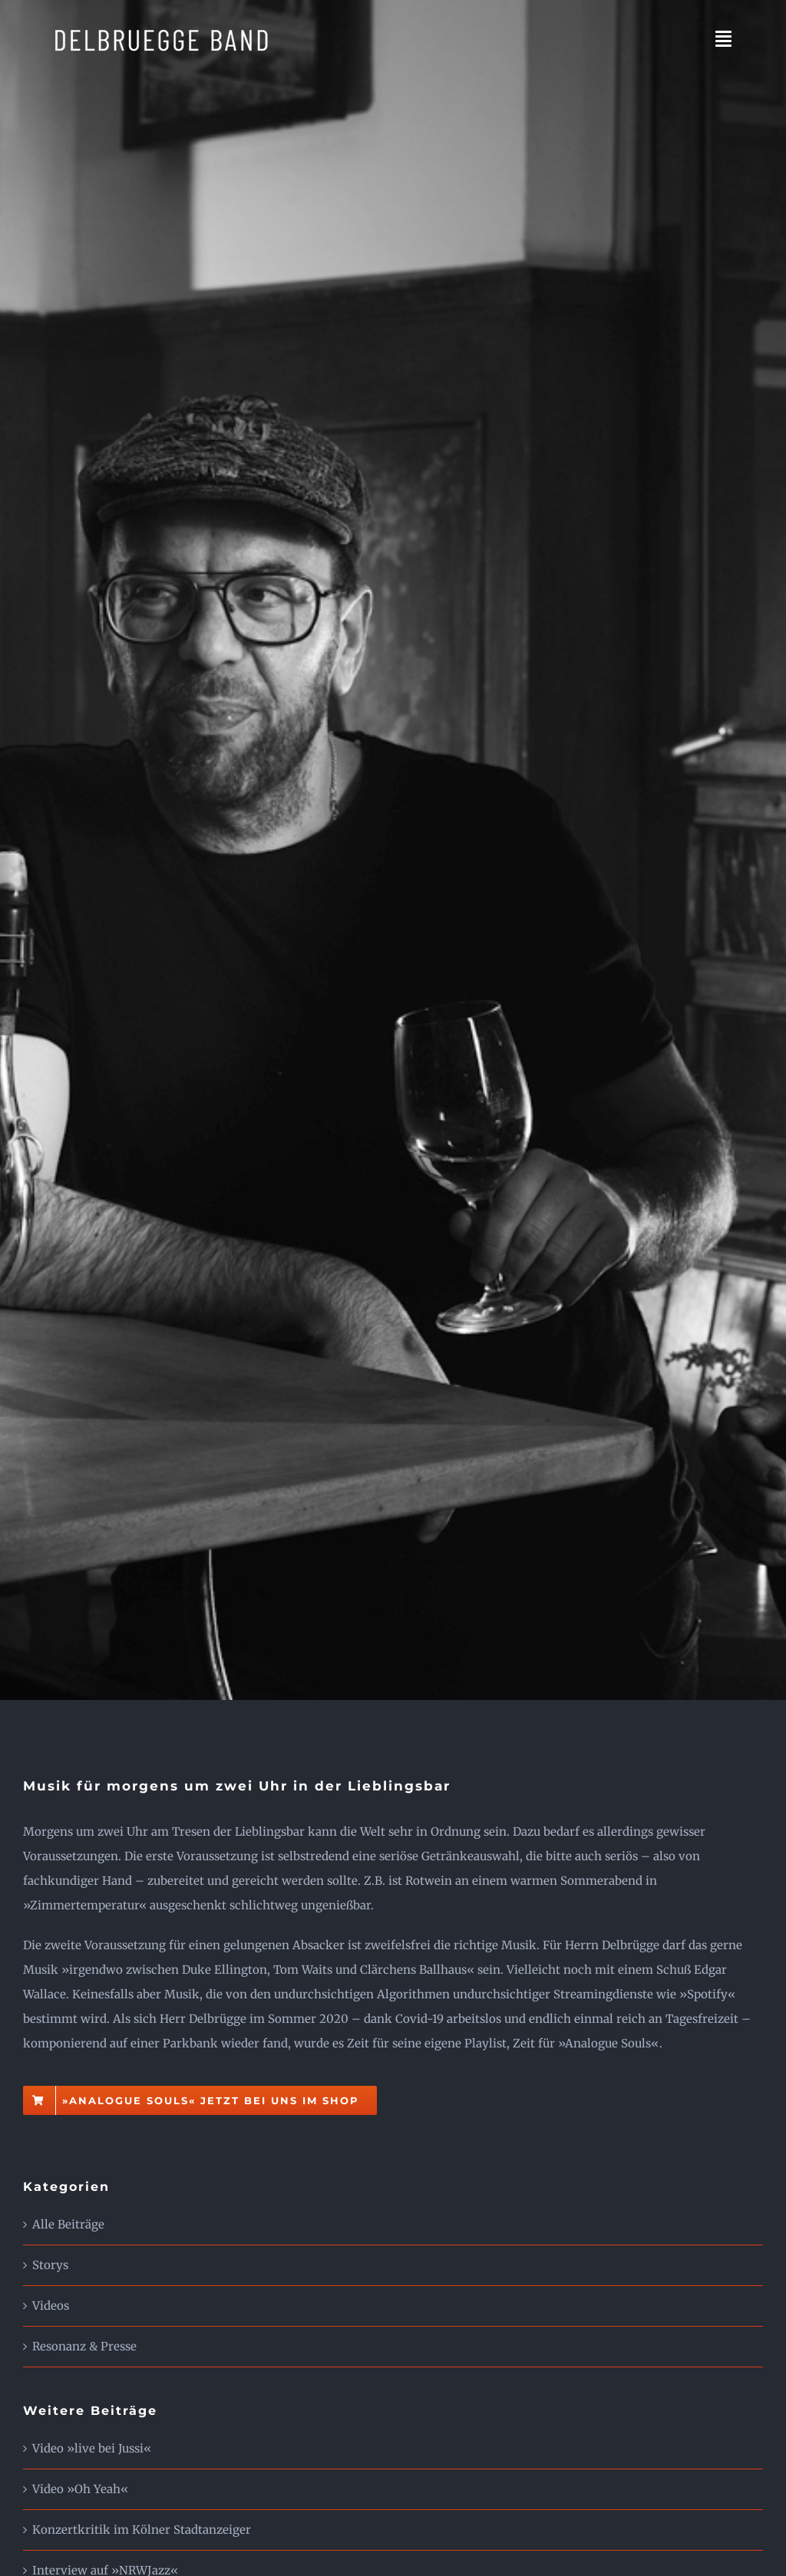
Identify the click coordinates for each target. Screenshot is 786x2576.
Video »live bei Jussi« (91, 2448)
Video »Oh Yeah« (80, 2489)
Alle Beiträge (68, 2224)
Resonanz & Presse (84, 2346)
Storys (50, 2265)
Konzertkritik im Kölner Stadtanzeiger (141, 2529)
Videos (50, 2305)
